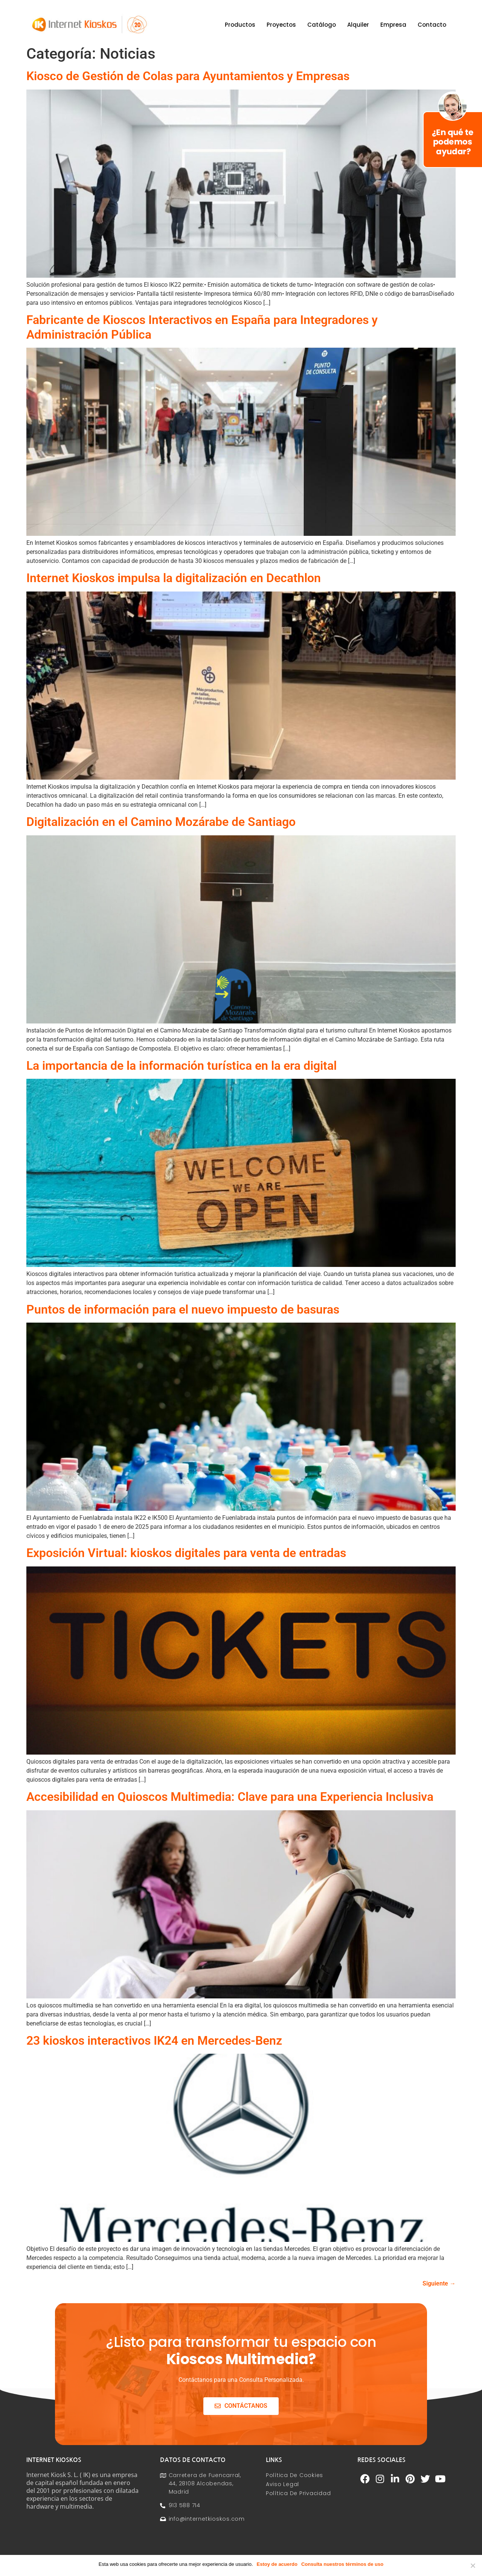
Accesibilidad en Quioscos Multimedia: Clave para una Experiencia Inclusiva (229, 1797)
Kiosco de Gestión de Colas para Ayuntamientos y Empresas (187, 76)
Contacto (432, 25)
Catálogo (321, 25)
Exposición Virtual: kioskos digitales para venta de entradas (186, 1553)
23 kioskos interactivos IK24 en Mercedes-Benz (154, 2040)
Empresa (393, 25)
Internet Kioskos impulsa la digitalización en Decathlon (173, 578)
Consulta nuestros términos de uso (342, 2564)
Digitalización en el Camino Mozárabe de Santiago (161, 822)
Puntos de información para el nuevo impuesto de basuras (182, 1309)
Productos (240, 25)
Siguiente (439, 2283)
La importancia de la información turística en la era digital (181, 1065)
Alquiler (358, 25)
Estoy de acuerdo (277, 2564)
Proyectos (281, 25)
